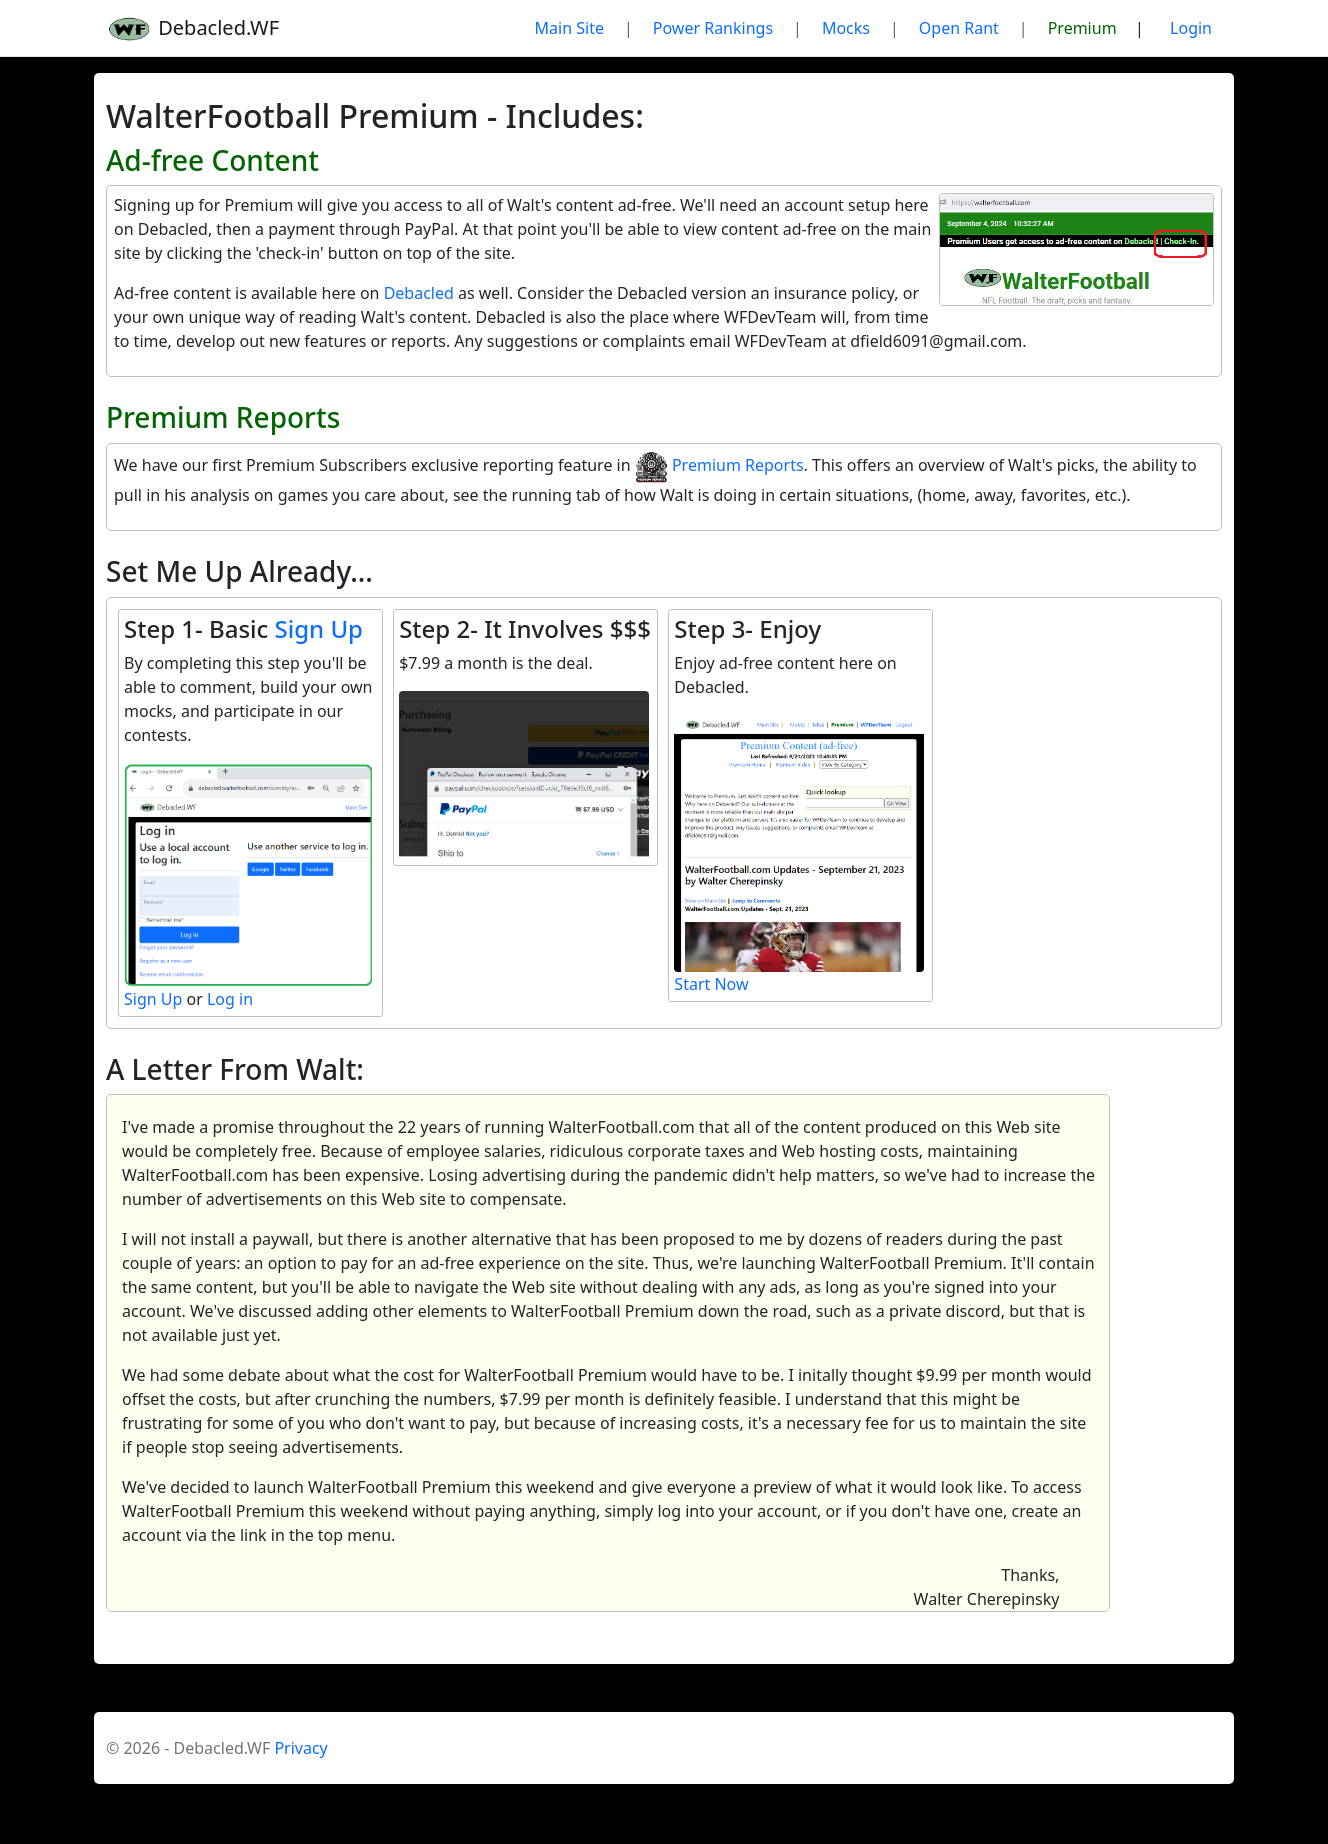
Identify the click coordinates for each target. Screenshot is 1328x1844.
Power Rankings (713, 28)
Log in (230, 999)
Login (1191, 28)
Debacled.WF (192, 28)
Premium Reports (719, 465)
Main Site (569, 28)
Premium (1082, 28)
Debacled (419, 293)
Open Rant (959, 28)
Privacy (300, 1748)
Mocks (846, 28)
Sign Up (319, 628)
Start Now (711, 984)
